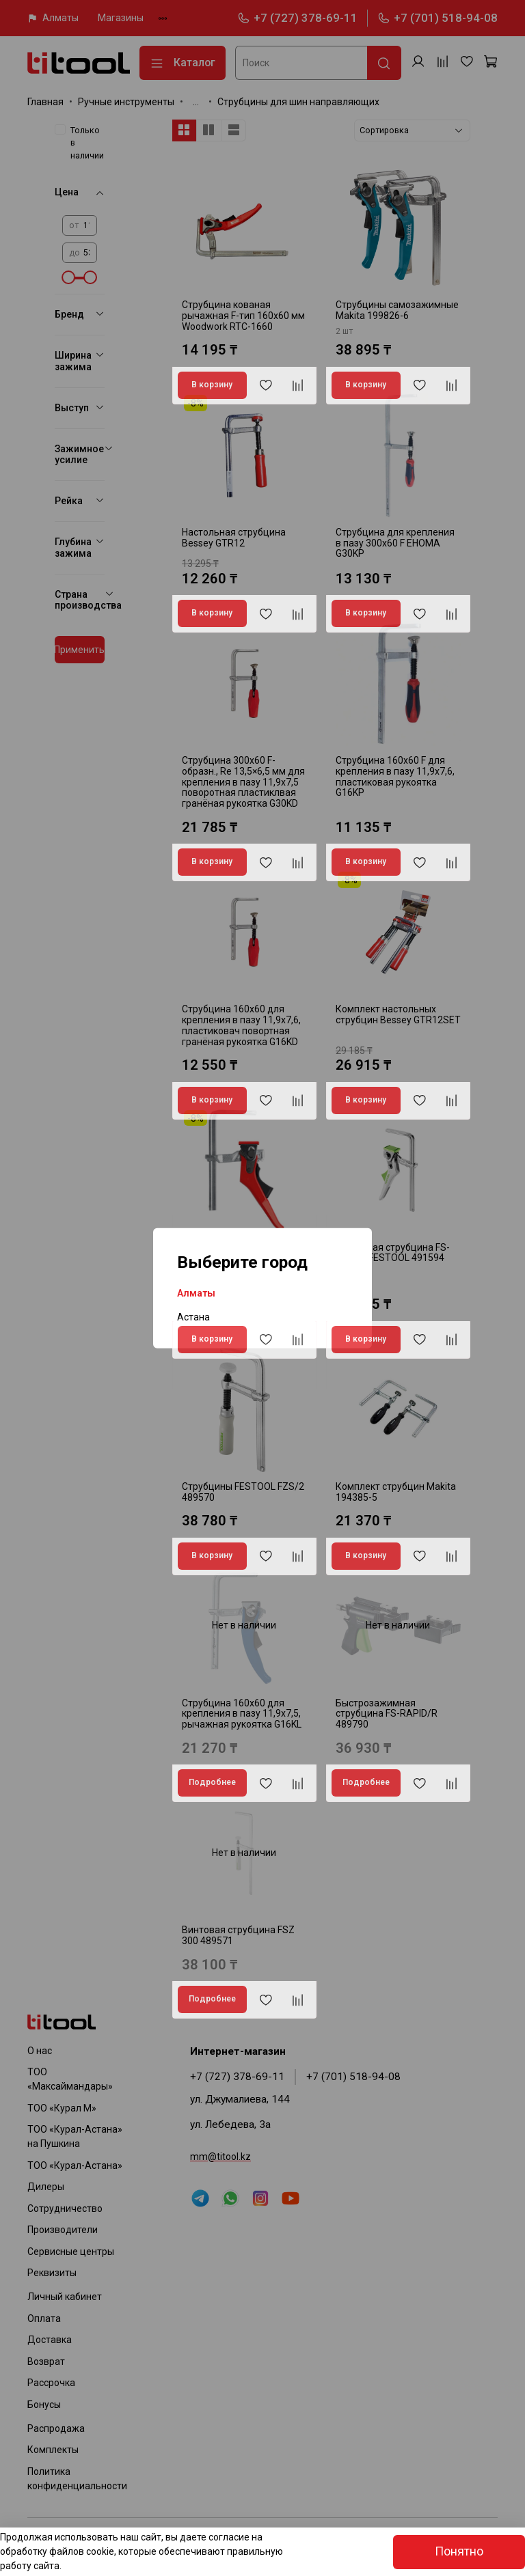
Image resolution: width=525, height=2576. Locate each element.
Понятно (459, 2551)
